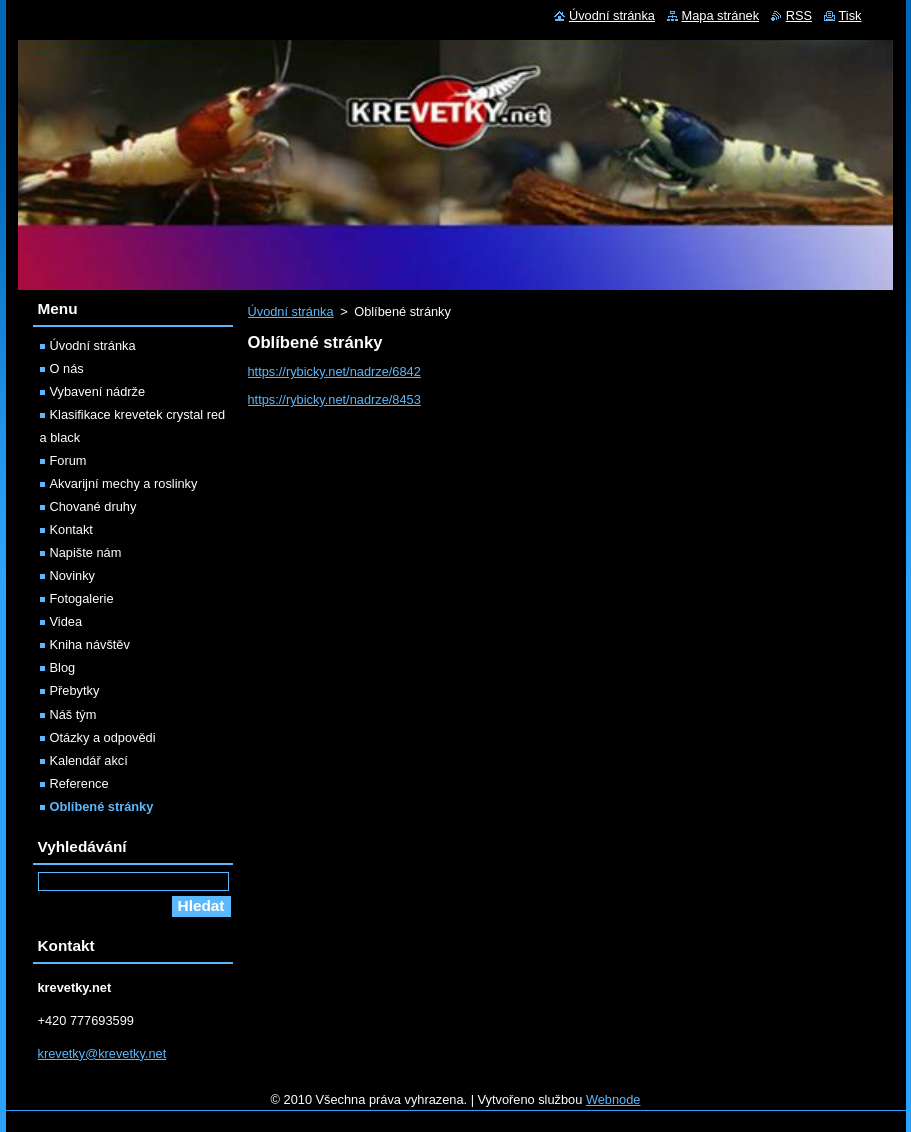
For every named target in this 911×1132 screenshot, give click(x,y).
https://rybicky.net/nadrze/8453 (334, 399)
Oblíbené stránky (102, 806)
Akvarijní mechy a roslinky (124, 483)
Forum (68, 460)
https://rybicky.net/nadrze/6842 (334, 371)
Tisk (850, 15)
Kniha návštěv (90, 644)
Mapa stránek (721, 15)
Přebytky (75, 690)
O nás (67, 368)
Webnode (613, 1099)
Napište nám (86, 552)
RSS (799, 15)
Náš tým (73, 714)
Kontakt (71, 529)
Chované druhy (93, 506)
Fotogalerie (82, 598)
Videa (66, 621)
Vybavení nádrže (98, 391)
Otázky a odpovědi (103, 737)
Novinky (73, 575)
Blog (63, 667)
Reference (79, 783)
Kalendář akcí (89, 760)
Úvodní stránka (291, 311)
